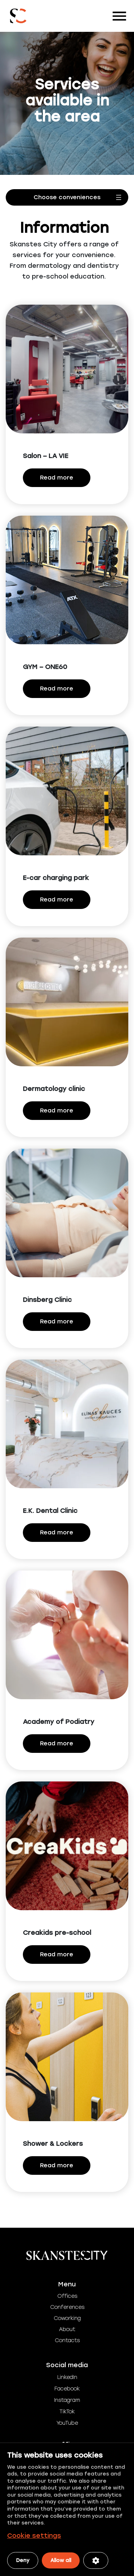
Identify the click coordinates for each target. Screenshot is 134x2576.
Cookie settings (34, 2536)
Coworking (67, 2318)
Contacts (67, 2340)
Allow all (60, 2560)
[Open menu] (67, 197)
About (67, 2329)
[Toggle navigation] (119, 16)
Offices (67, 2296)
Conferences (67, 2307)
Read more (56, 477)
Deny (22, 2560)
